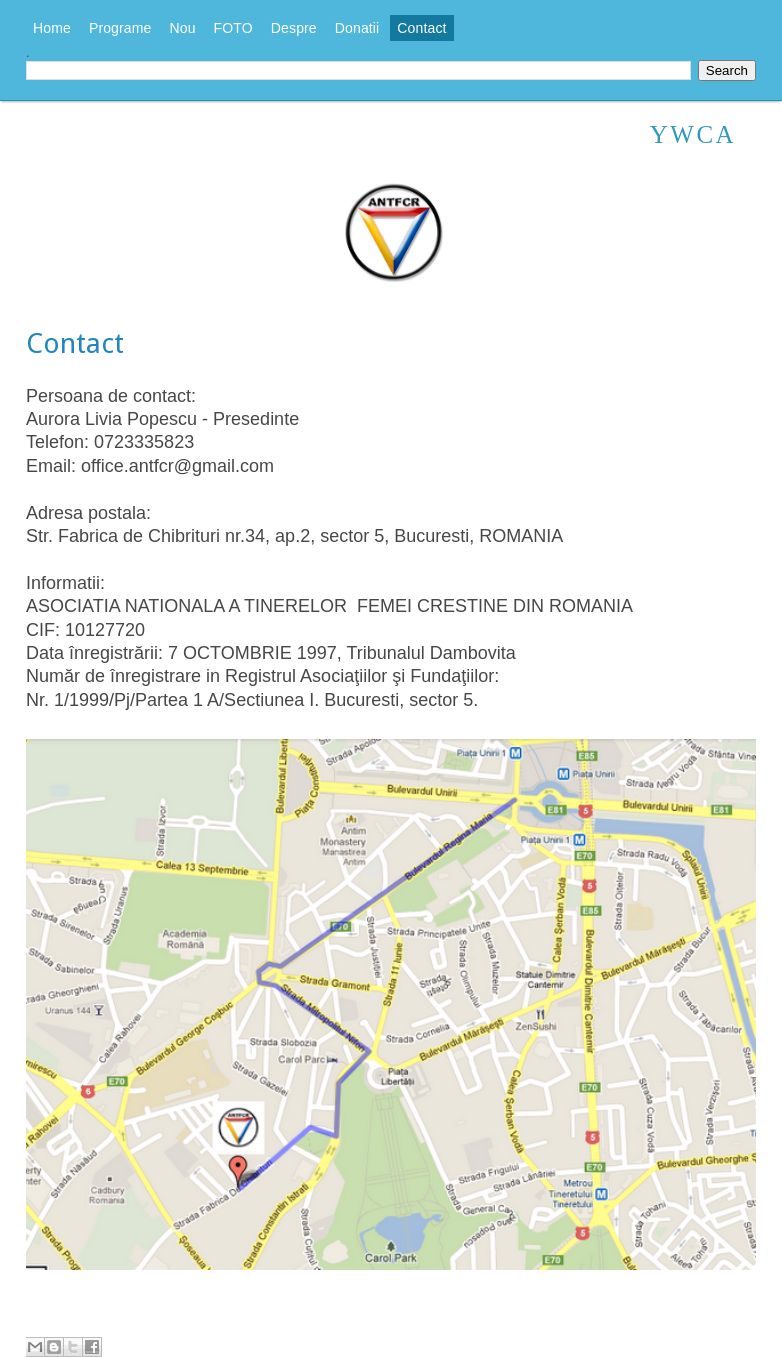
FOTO (233, 28)
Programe (120, 28)
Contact (421, 28)
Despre (294, 28)
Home (52, 28)
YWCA (693, 134)
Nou (183, 28)
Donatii (357, 28)
